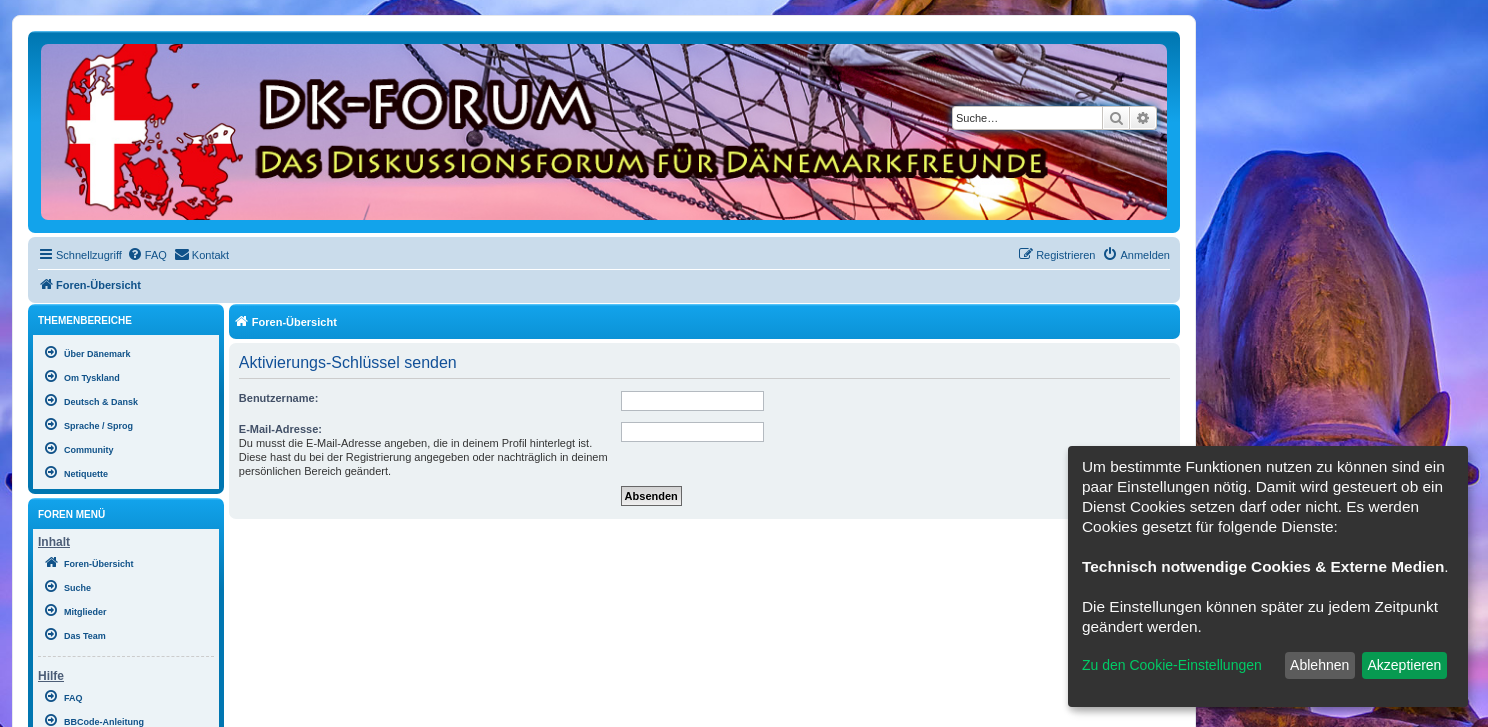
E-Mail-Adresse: (280, 429)
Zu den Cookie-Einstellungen (1172, 665)
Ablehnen (1319, 665)
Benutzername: (278, 398)
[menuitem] (147, 255)
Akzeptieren (1404, 665)
